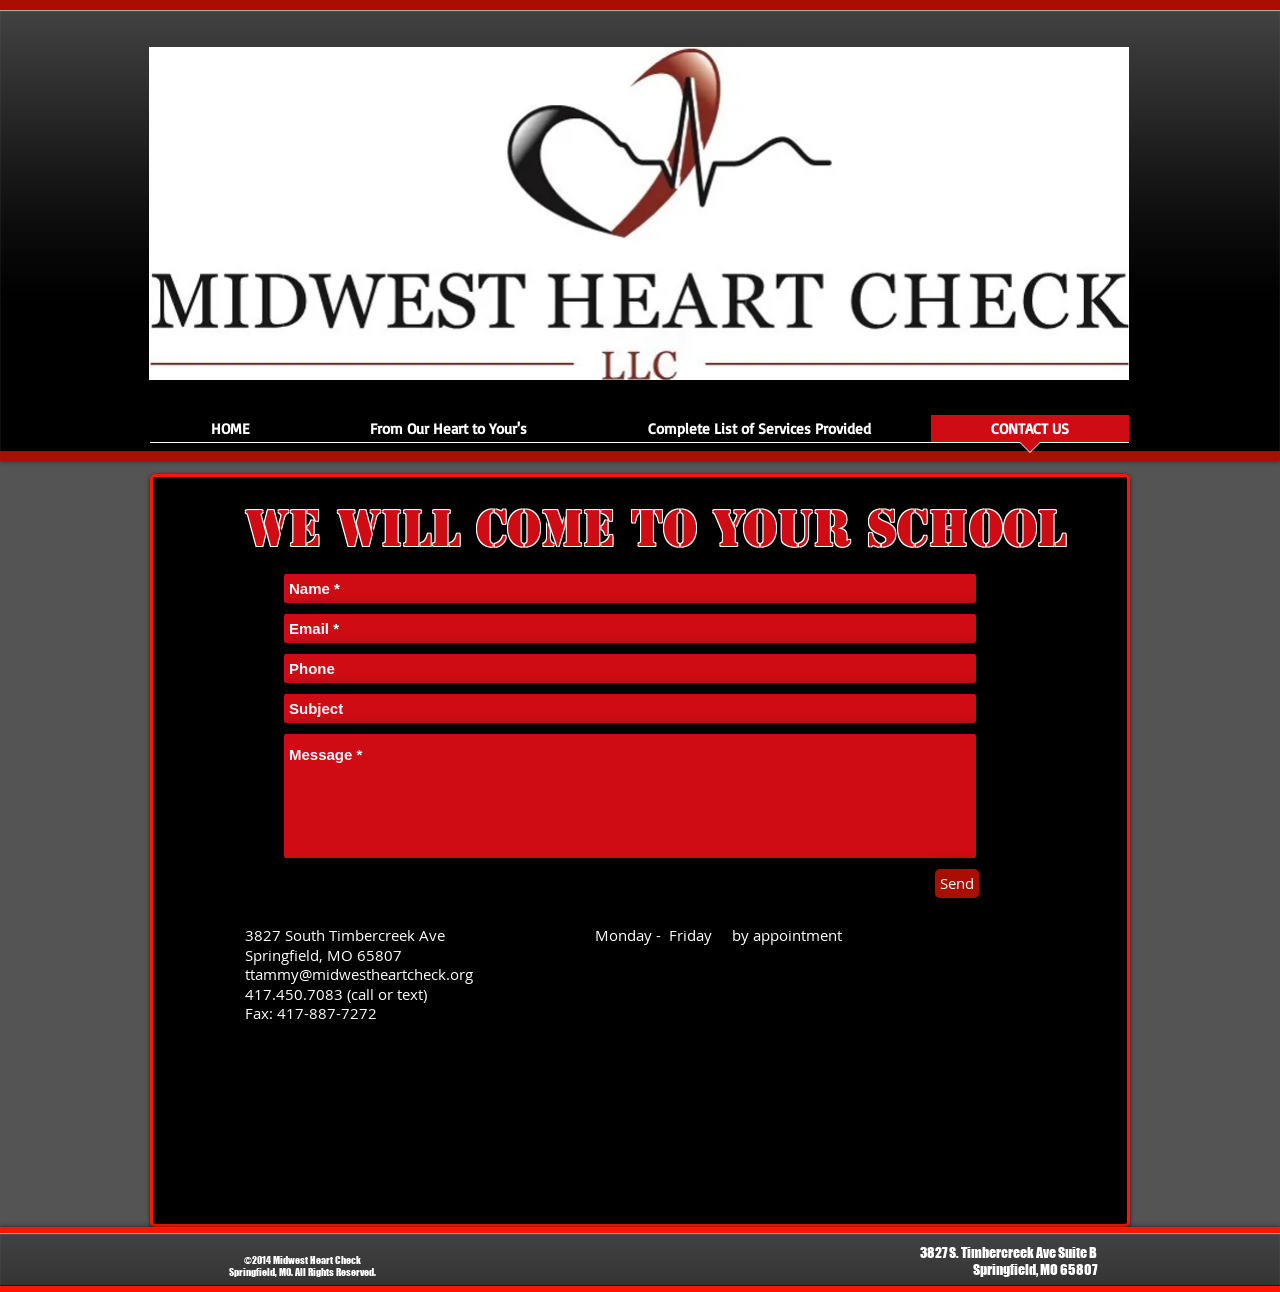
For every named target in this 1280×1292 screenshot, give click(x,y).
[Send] (957, 883)
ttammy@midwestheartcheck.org (359, 974)
